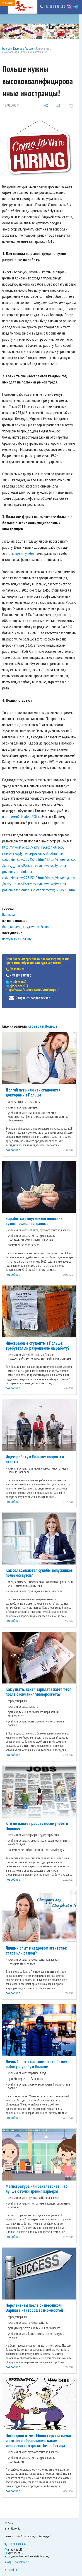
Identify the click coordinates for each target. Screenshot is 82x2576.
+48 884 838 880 (53, 7)
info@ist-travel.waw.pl (17, 2562)
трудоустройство (36, 926)
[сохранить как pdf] (70, 105)
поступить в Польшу (16, 938)
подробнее (13, 1150)
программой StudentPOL (19, 816)
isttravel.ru (11, 2570)
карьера (15, 926)
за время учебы (22, 553)
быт (5, 926)
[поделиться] (46, 105)
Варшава (8, 914)
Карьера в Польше (23, 49)
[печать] (58, 105)
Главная (6, 49)
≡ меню (7, 3)
